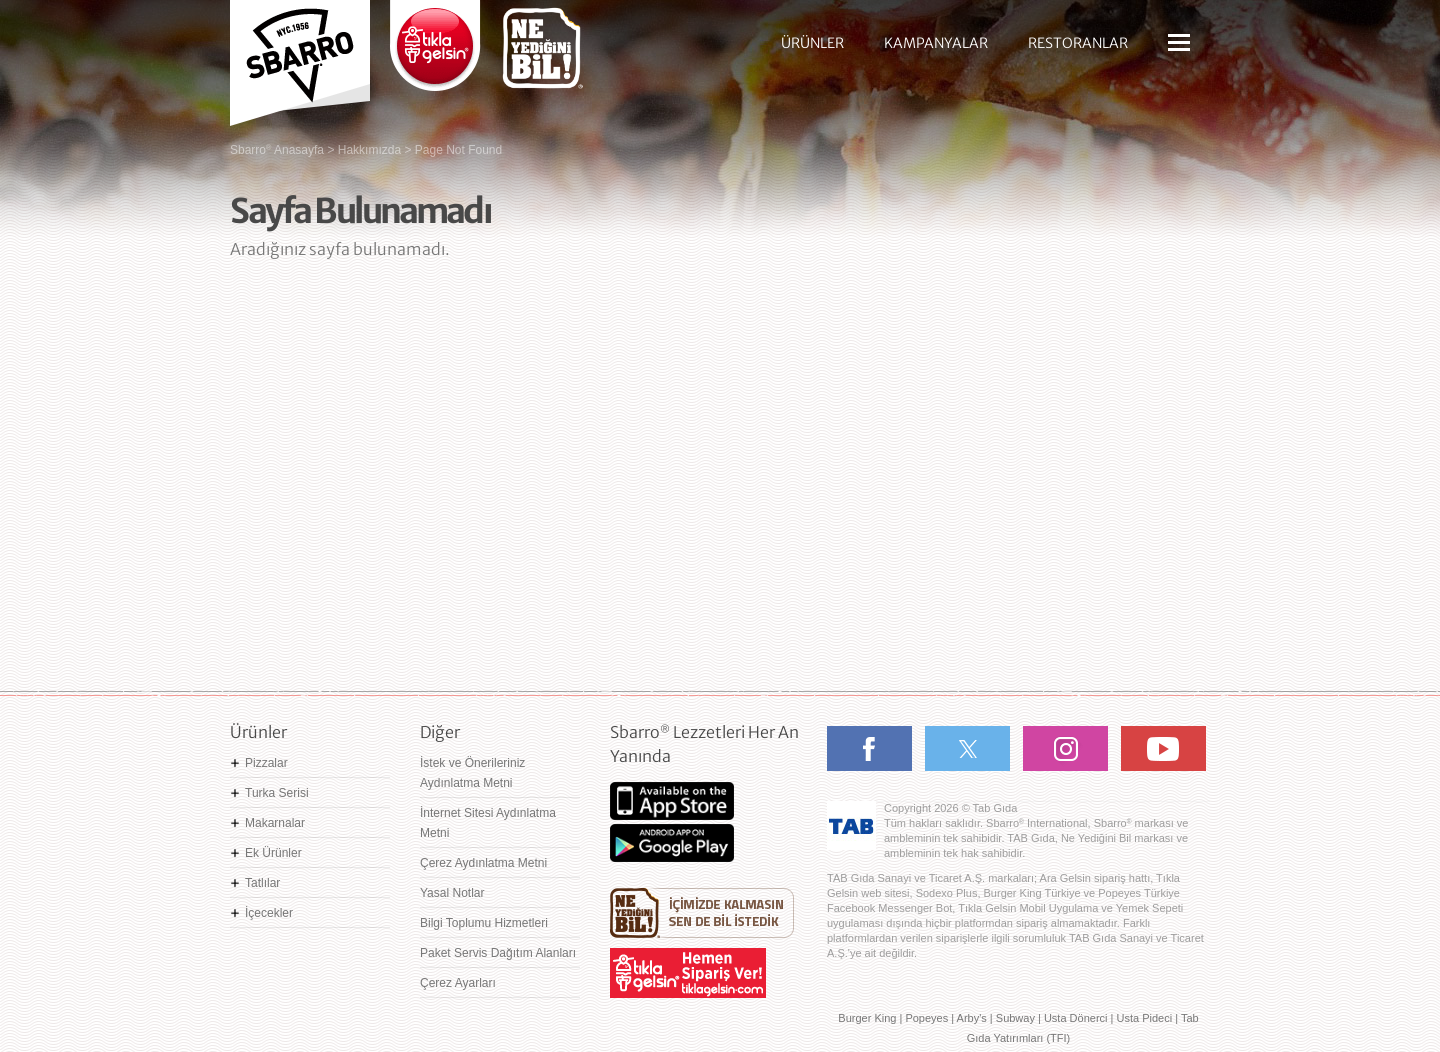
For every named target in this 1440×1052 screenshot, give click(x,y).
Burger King (867, 1018)
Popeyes (926, 1018)
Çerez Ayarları (458, 983)
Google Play (672, 843)
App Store (672, 801)
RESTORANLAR (1078, 43)
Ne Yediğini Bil (702, 913)
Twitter (967, 748)
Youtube (1163, 748)
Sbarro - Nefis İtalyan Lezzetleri (300, 55)
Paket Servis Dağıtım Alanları (498, 953)
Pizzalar (266, 763)
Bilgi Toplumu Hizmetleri (484, 923)
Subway (1015, 1018)
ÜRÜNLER (812, 43)
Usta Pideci (1144, 1018)
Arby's (972, 1018)
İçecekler (269, 913)
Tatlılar (262, 883)
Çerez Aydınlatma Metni (483, 863)
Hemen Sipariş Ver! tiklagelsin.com (688, 973)
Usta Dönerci (1076, 1018)
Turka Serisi (277, 793)
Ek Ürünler (273, 853)
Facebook (869, 748)
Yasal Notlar (452, 893)
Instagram (1065, 748)
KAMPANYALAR (936, 43)
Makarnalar (275, 823)
